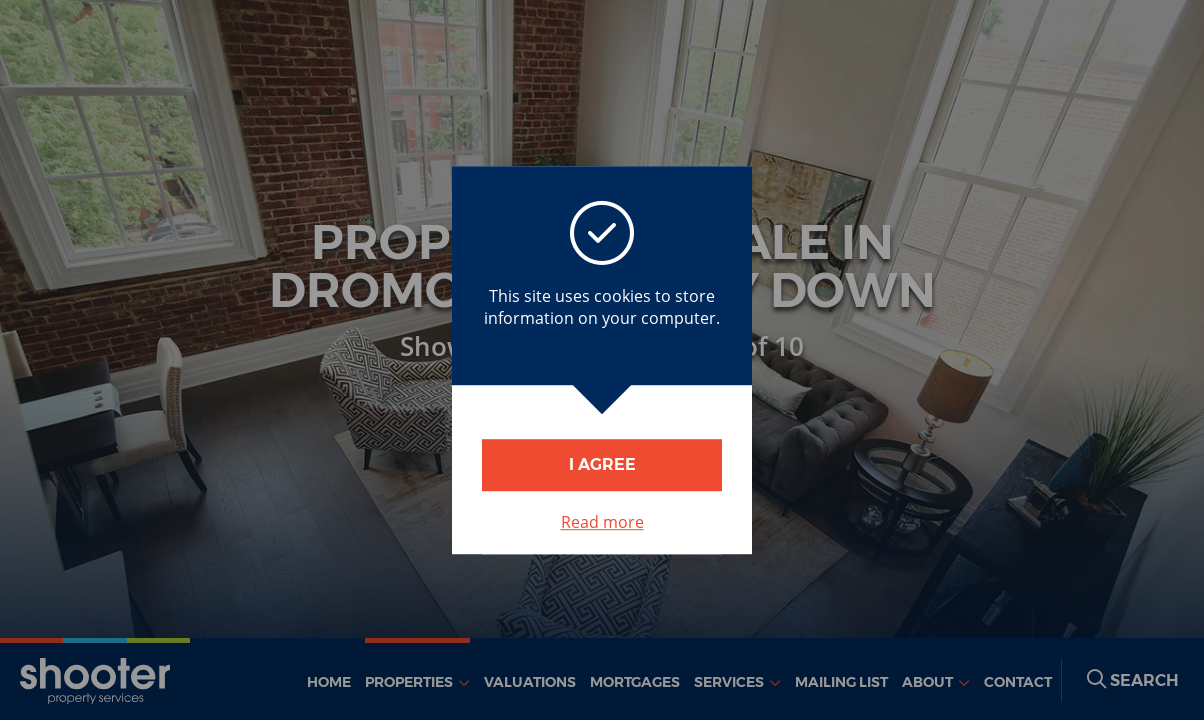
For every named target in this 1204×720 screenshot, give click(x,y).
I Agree (602, 464)
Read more (602, 522)
